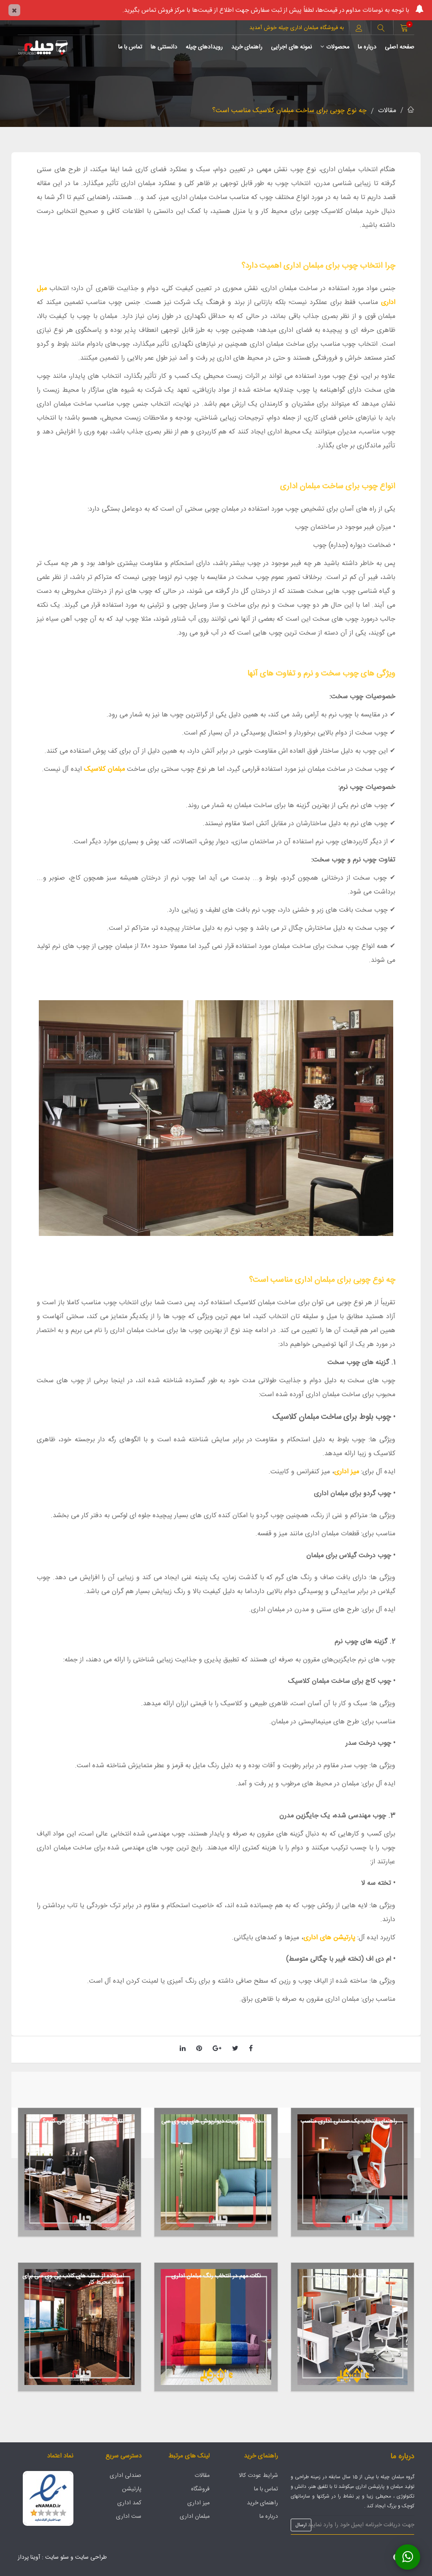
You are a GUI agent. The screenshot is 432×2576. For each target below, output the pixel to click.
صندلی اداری (125, 2476)
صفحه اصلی (399, 47)
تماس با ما (130, 47)
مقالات (387, 110)
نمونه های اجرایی (291, 47)
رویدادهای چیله (204, 47)
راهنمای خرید (246, 47)
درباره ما (367, 47)
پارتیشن (131, 2489)
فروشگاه (200, 2489)
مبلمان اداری (195, 2516)
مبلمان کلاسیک (104, 769)
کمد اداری (129, 2503)
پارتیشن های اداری (330, 1937)
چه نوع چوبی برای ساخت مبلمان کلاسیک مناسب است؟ (289, 110)
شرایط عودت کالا (258, 2476)
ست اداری (128, 2516)
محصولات (334, 47)
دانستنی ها (164, 47)
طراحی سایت (91, 2557)
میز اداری (346, 1472)
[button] (381, 29)
